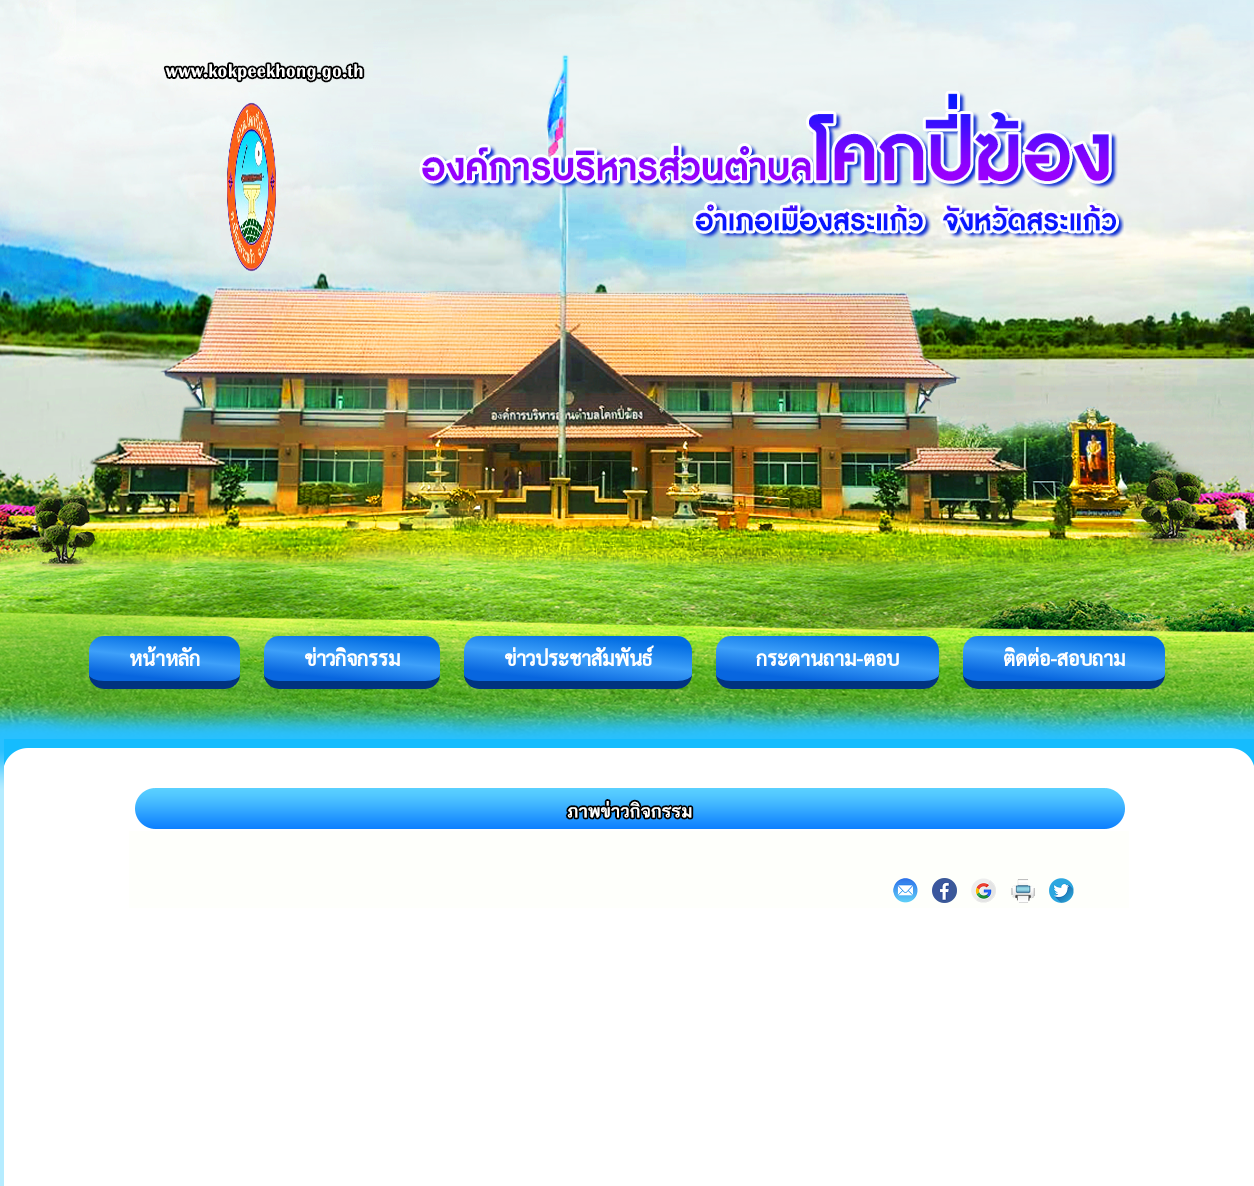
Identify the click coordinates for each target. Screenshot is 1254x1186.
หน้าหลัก (164, 658)
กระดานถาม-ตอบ (827, 658)
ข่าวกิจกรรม (352, 658)
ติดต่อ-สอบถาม (1064, 658)
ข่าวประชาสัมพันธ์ (578, 658)
